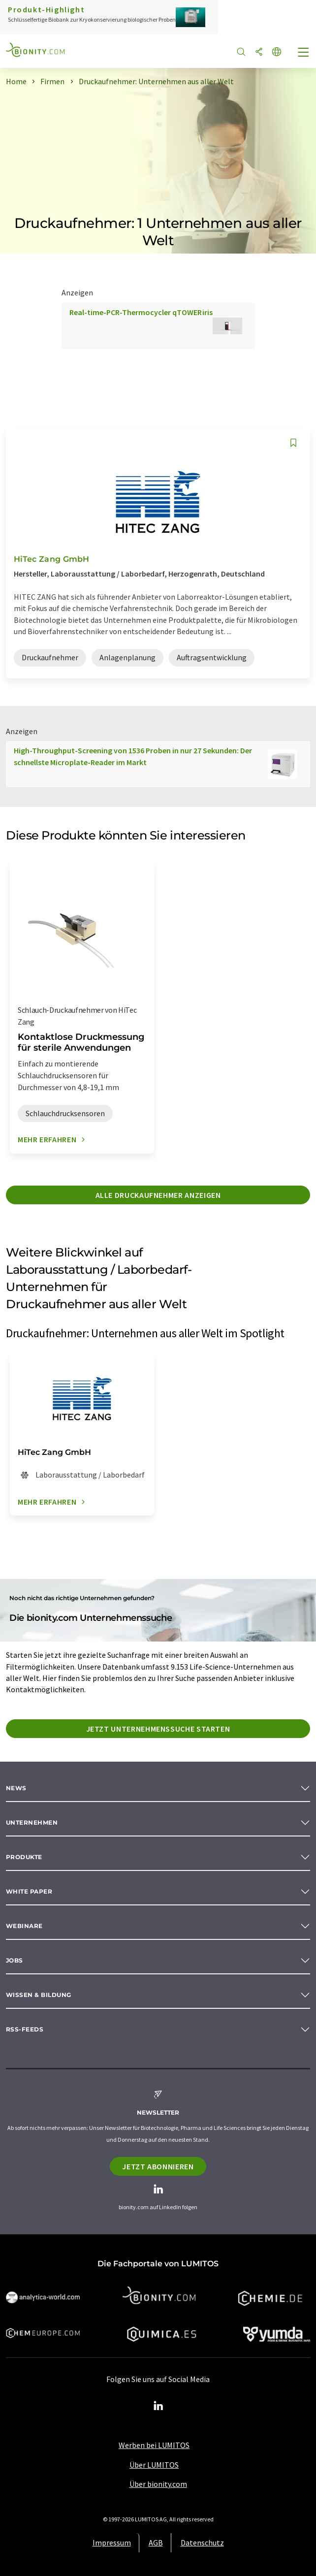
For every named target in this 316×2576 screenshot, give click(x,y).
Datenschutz (202, 2542)
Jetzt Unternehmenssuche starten (158, 1729)
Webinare (24, 1926)
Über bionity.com (158, 2484)
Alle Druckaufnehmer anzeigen (158, 1195)
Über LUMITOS (154, 2465)
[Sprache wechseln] (277, 52)
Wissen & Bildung (38, 1994)
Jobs (14, 1960)
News (16, 1788)
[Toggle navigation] (303, 53)
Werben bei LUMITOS (154, 2445)
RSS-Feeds (24, 2029)
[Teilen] (259, 52)
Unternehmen (32, 1822)
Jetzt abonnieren (157, 2166)
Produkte (24, 1857)
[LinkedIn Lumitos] (158, 2406)
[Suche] (241, 52)
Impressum (112, 2542)
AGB (156, 2542)
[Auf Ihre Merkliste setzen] (293, 443)
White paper (29, 1891)
